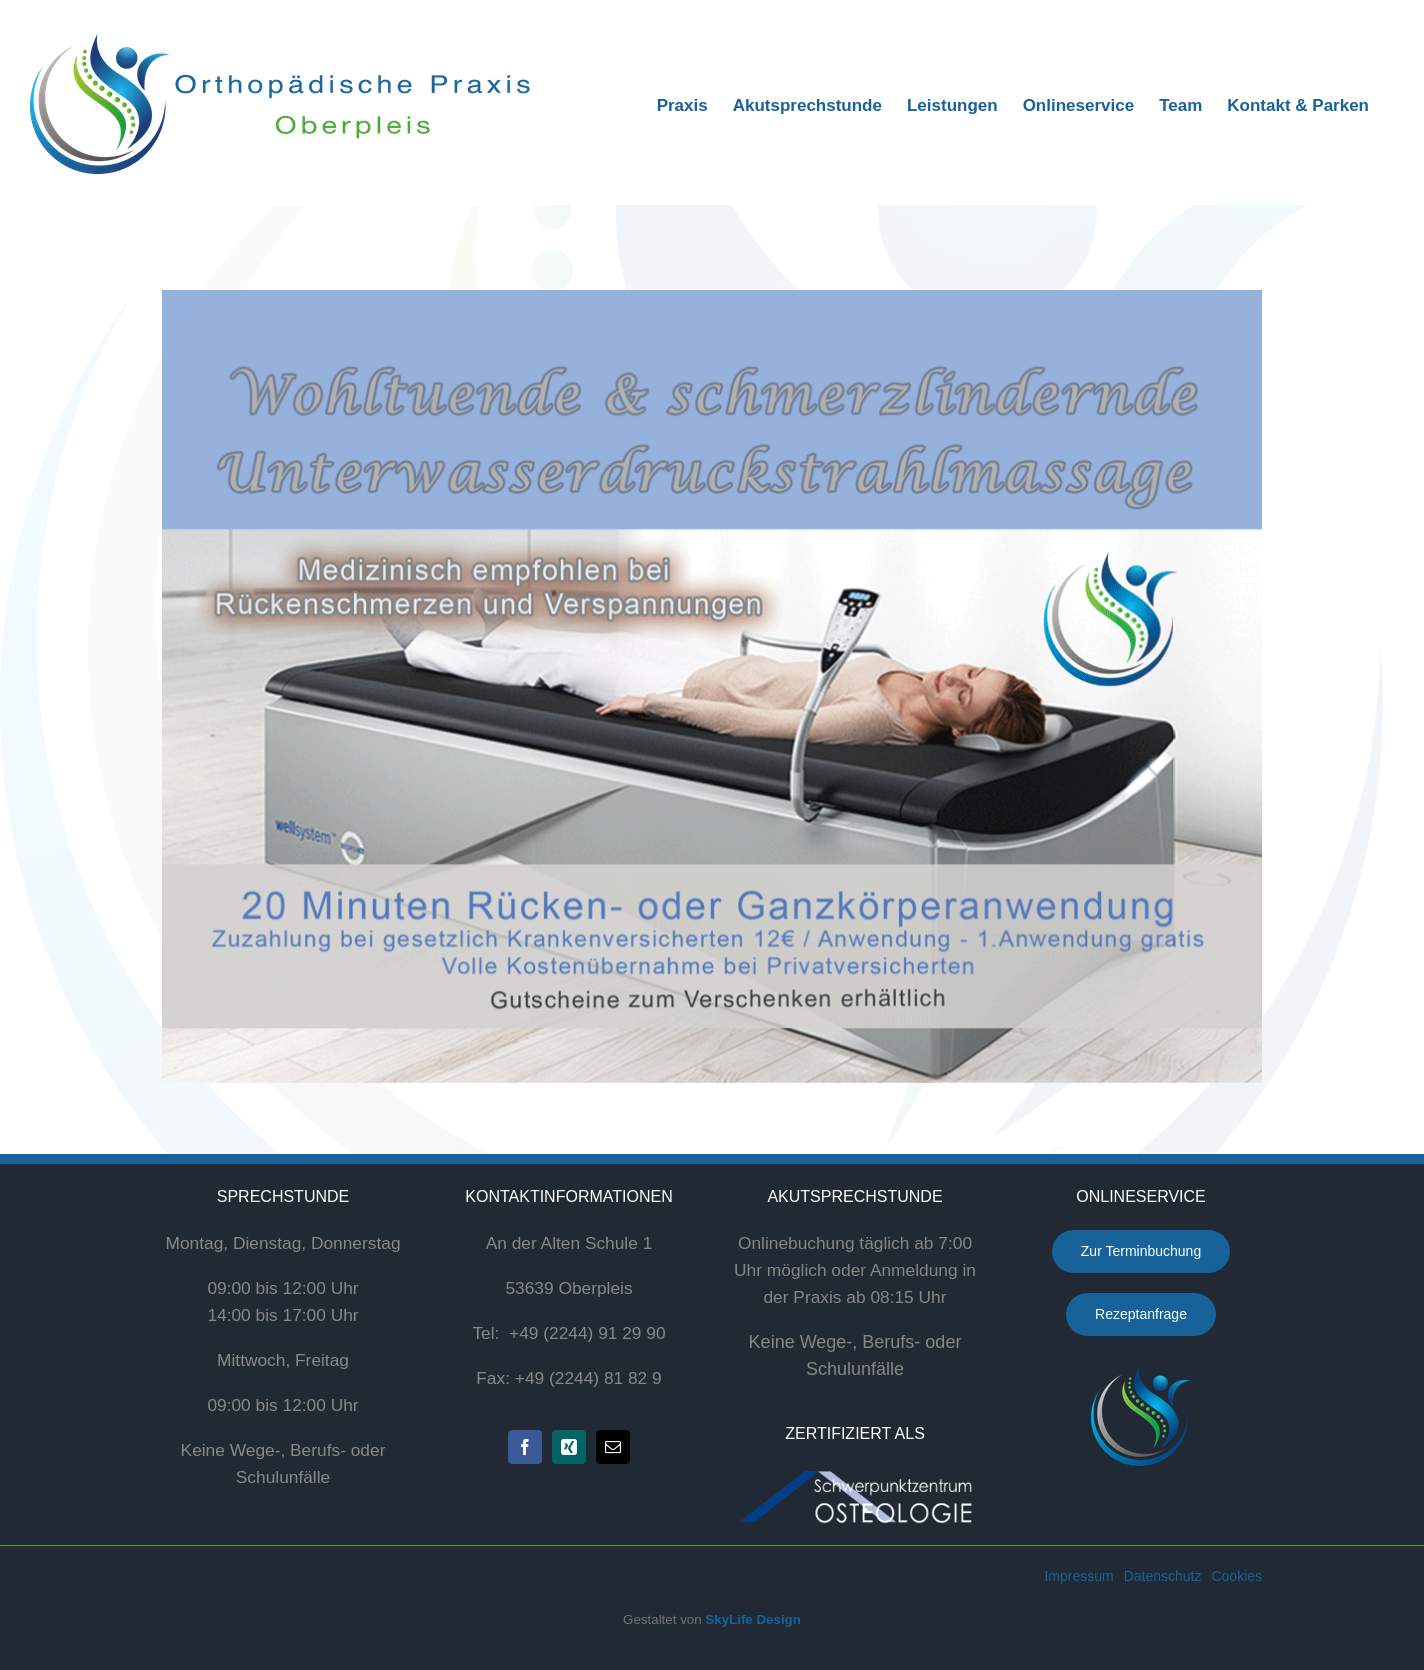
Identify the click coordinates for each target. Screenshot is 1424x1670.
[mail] (613, 1447)
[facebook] (525, 1447)
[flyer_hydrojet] (712, 686)
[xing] (569, 1447)
